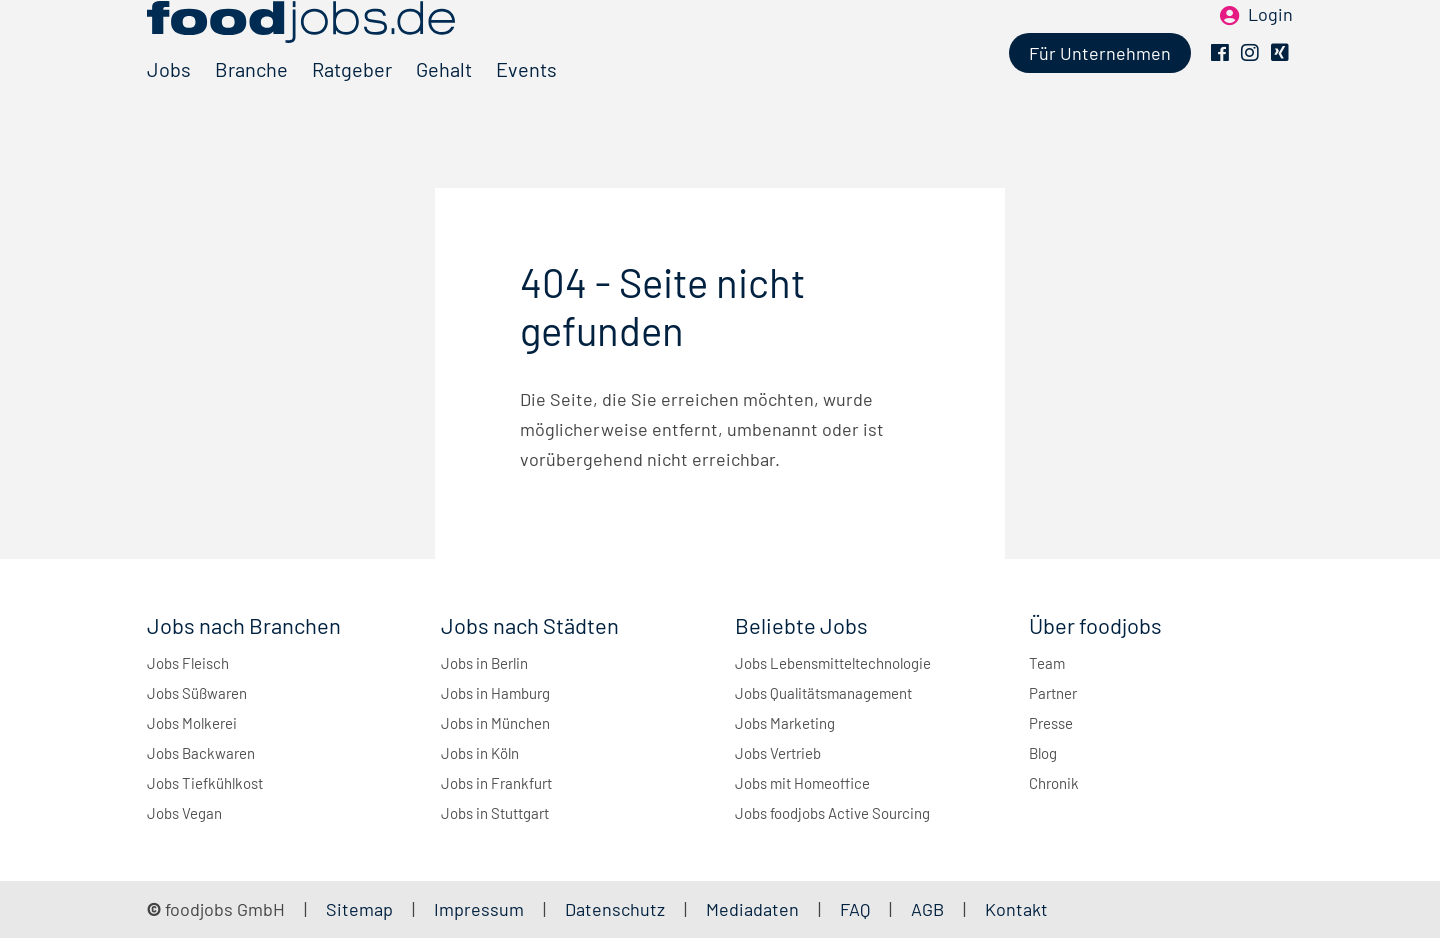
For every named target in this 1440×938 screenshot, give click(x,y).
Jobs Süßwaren (197, 693)
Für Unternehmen (1100, 87)
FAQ (855, 909)
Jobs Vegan (184, 813)
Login (1270, 48)
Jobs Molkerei (192, 723)
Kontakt (1016, 909)
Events (526, 103)
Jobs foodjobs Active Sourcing (832, 813)
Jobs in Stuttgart (495, 813)
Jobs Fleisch (188, 663)
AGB (929, 909)
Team (1047, 663)
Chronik (1054, 783)
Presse (1051, 723)
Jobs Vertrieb (778, 753)
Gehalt (444, 103)
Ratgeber (352, 103)
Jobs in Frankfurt (496, 783)
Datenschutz (617, 909)
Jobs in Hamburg (495, 693)
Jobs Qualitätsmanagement (823, 693)
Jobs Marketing (785, 723)
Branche (251, 103)
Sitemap (359, 909)
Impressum (479, 909)
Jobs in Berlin (484, 663)
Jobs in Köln (480, 753)
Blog (1043, 753)
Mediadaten (752, 909)
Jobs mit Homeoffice (802, 783)
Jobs (169, 103)
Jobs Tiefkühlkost (205, 783)
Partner (1053, 693)
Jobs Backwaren (201, 753)
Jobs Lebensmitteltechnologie (833, 663)
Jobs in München (495, 723)
